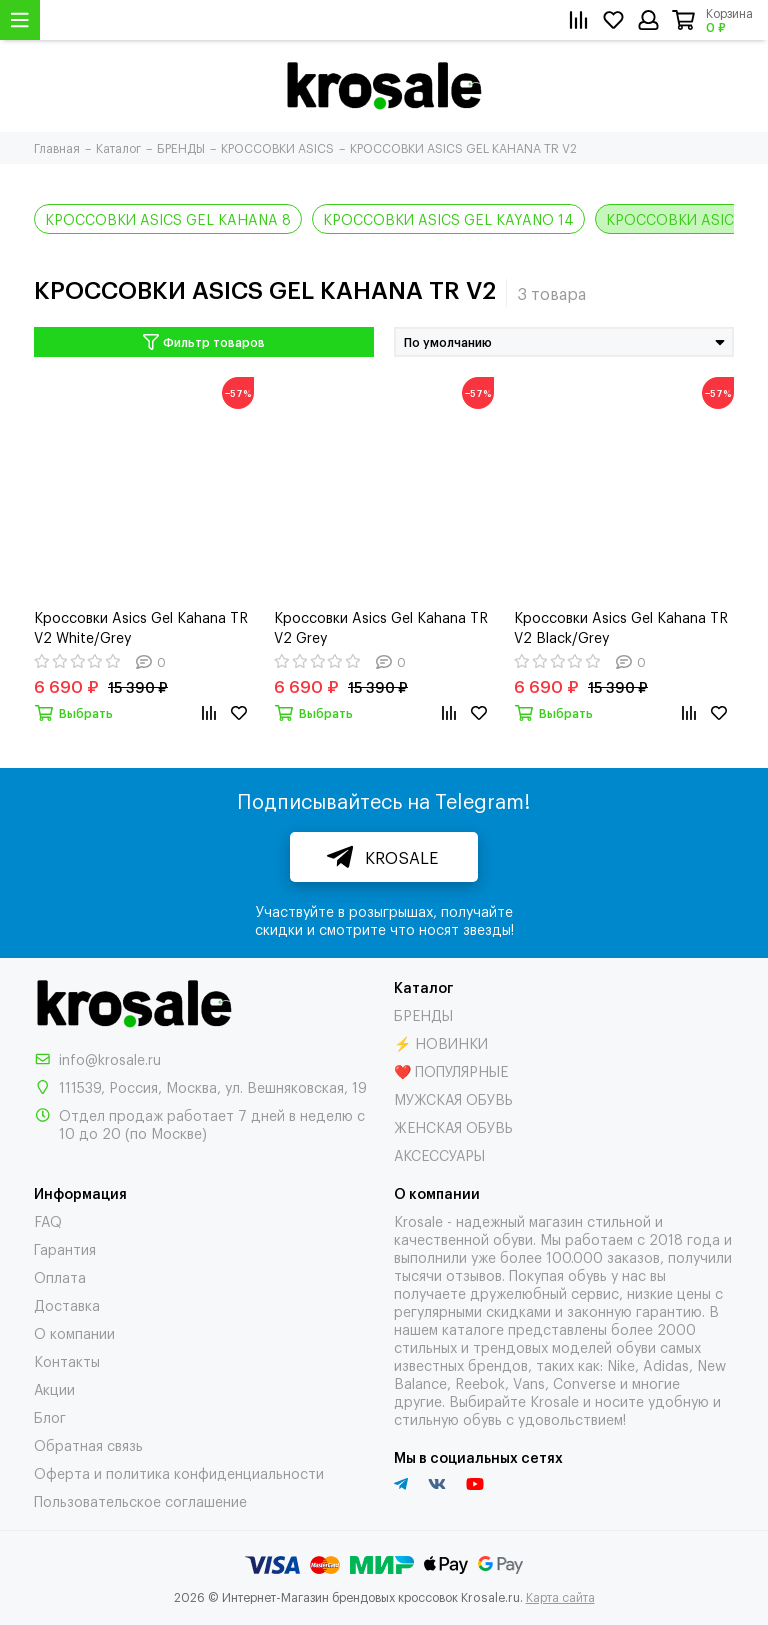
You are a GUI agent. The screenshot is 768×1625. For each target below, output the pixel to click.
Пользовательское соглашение (140, 1500)
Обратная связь (88, 1444)
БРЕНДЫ (423, 1014)
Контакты (67, 1360)
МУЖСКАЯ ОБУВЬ (453, 1098)
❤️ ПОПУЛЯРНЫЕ (451, 1070)
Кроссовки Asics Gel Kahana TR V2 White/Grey (141, 626)
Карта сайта (560, 1597)
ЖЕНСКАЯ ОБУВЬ (453, 1126)
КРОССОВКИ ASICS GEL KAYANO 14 (448, 218)
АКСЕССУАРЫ (439, 1154)
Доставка (67, 1304)
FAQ (48, 1220)
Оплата (60, 1276)
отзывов (474, 1274)
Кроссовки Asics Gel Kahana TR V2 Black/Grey (621, 626)
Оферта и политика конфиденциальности (179, 1472)
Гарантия (65, 1248)
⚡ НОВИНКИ (441, 1042)
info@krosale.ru (110, 1058)
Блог (50, 1416)
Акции (54, 1388)
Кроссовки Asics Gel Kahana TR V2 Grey (381, 626)
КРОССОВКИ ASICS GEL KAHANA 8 (168, 218)
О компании (74, 1332)
